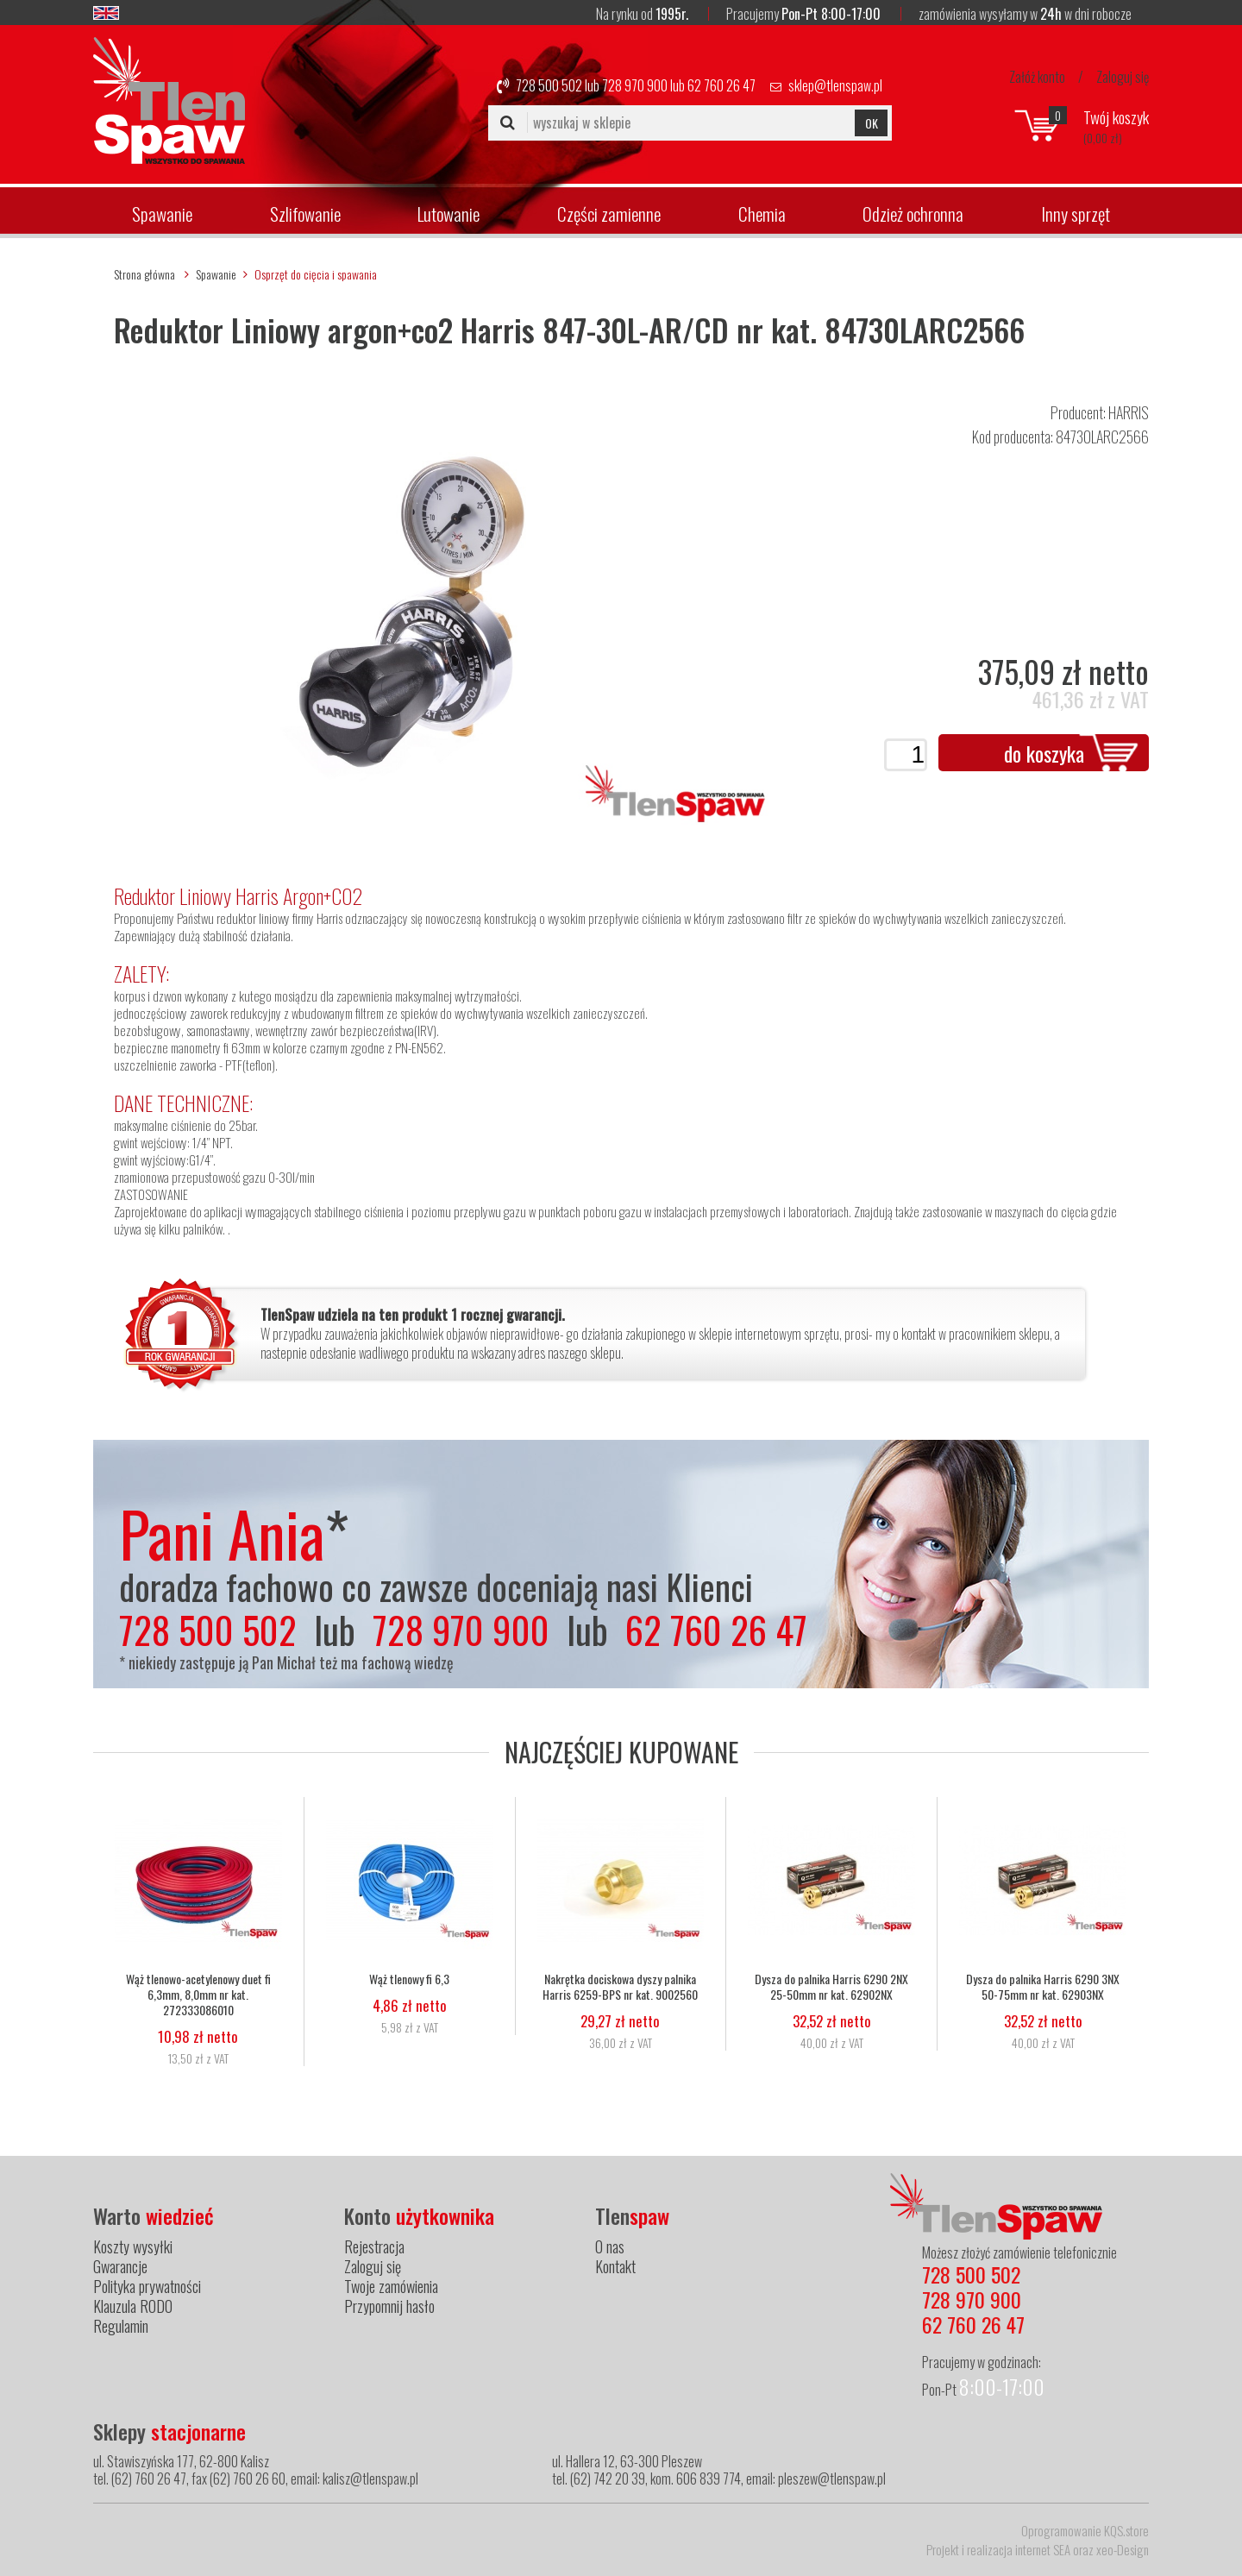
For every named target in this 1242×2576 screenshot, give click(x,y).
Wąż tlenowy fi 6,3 (409, 1979)
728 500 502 (549, 85)
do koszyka (1044, 753)
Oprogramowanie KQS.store (1085, 2530)
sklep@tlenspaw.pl (835, 85)
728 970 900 (635, 85)
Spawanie (162, 213)
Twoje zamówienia (391, 2286)
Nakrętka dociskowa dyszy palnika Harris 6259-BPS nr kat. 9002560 (620, 1986)
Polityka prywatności (147, 2286)
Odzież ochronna (912, 213)
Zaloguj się (1122, 76)
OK (871, 123)
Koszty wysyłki (132, 2246)
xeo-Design (1122, 2549)
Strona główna (144, 274)
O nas (609, 2246)
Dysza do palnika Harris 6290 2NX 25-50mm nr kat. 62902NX (831, 1986)
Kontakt (615, 2266)
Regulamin (120, 2326)
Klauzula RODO (132, 2306)
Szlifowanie (305, 213)
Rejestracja (374, 2246)
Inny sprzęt (1075, 213)
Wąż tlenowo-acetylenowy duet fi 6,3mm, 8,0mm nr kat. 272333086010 (198, 1994)
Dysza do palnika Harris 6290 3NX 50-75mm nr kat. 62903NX (1043, 1986)
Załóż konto (1037, 76)
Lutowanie (448, 213)
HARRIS (1128, 412)
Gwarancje (120, 2266)
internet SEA (1042, 2549)
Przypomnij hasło (389, 2306)
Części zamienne (609, 213)
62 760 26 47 (721, 85)
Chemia (762, 213)
